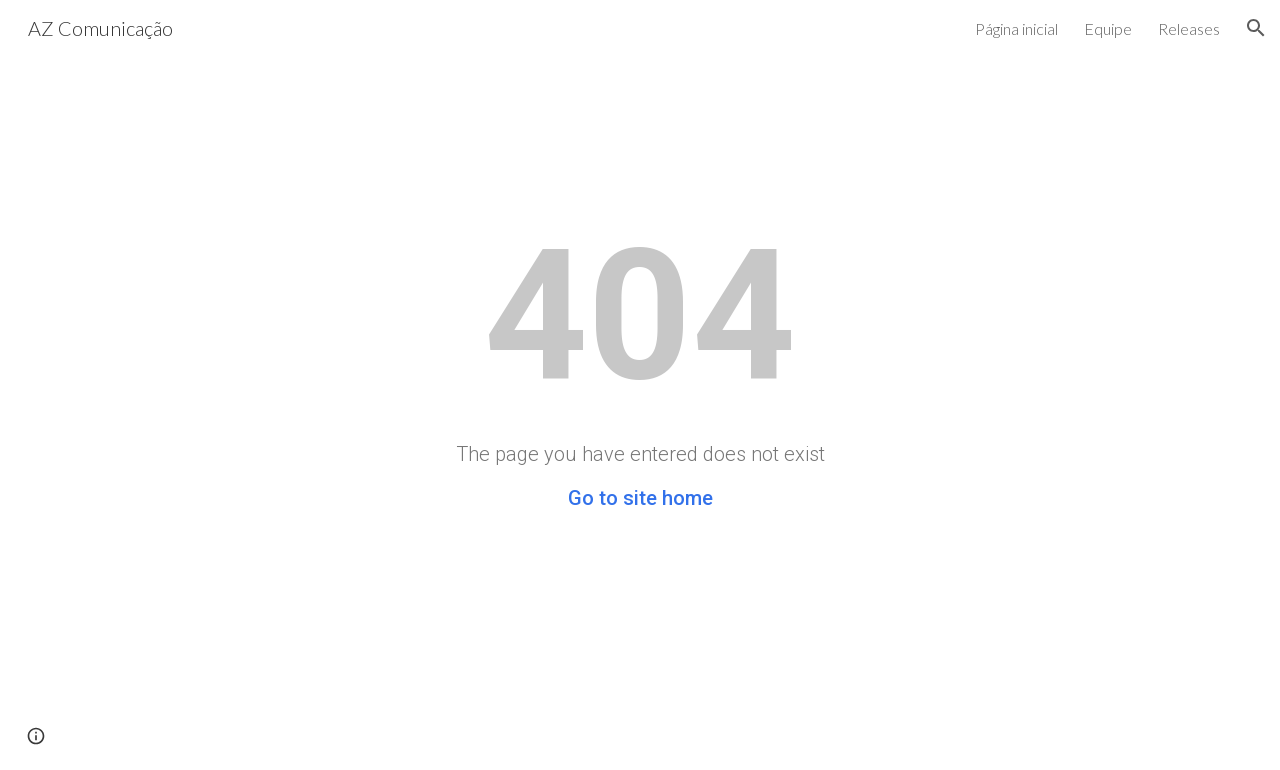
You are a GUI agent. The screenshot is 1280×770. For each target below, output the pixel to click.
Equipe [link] (1108, 28)
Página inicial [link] (1016, 28)
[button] (1256, 28)
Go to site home (640, 498)
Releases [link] (1189, 28)
